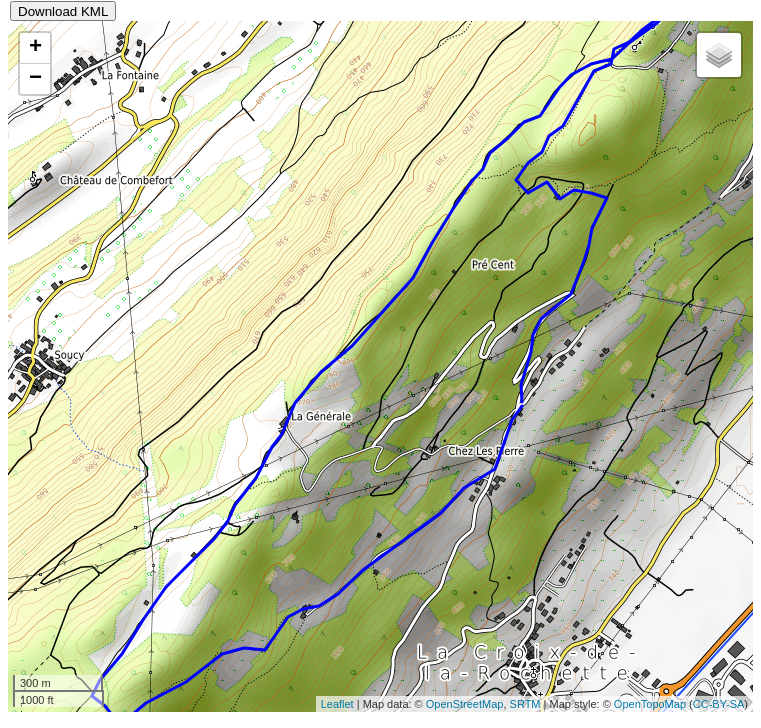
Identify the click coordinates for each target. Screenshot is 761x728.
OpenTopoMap (650, 704)
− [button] (35, 79)
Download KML (63, 11)
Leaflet (337, 704)
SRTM (525, 704)
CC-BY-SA (719, 704)
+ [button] (35, 48)
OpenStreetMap (465, 704)
